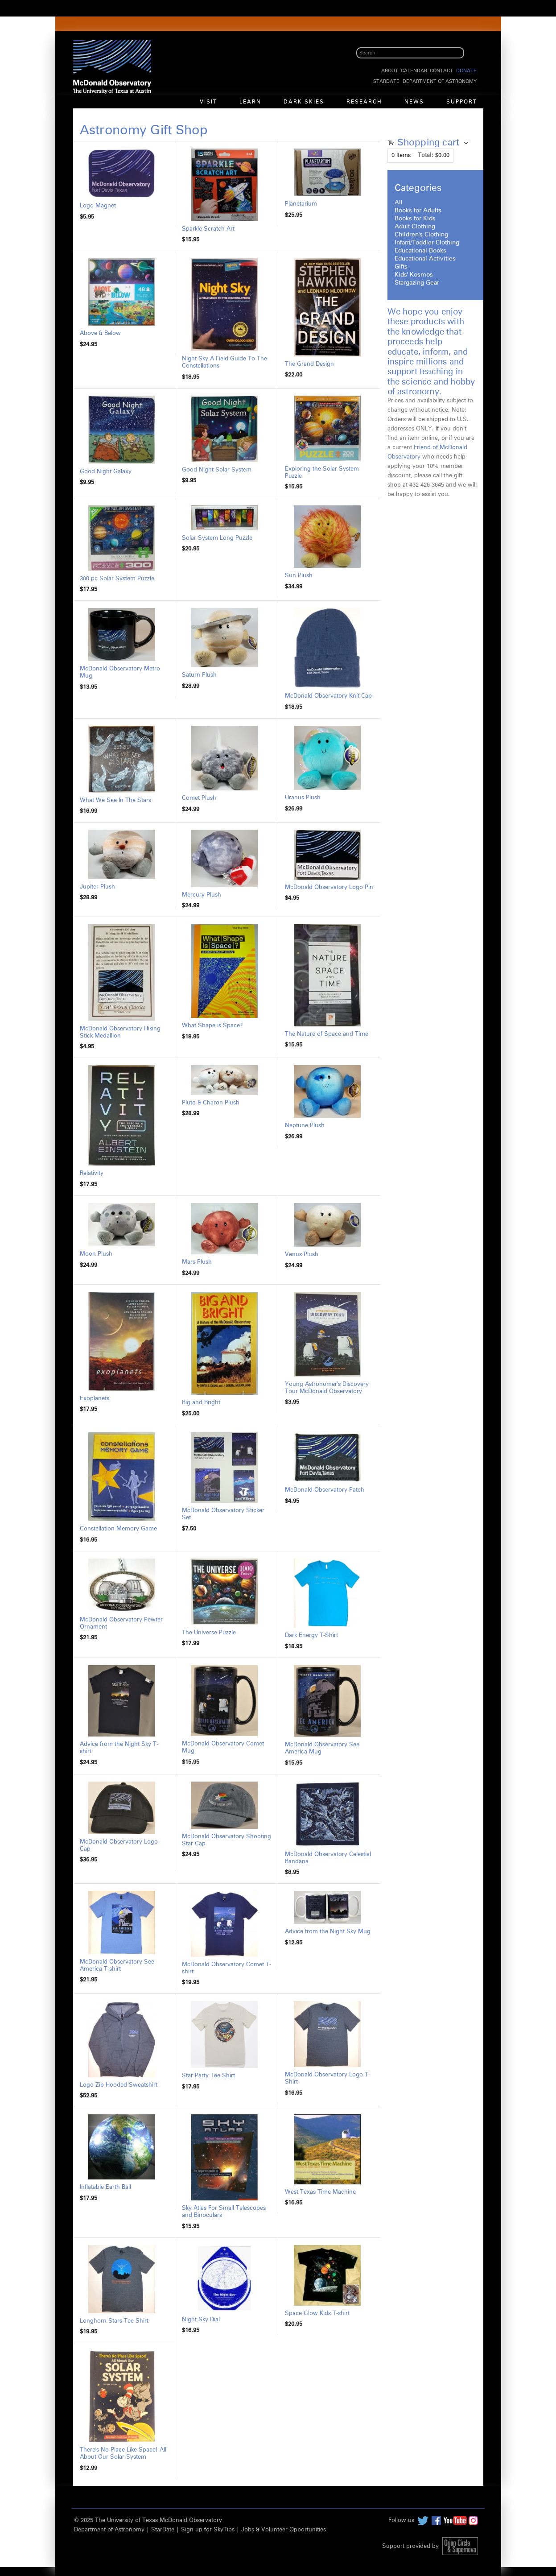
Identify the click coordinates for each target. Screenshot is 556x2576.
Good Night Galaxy (106, 472)
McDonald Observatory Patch (324, 1490)
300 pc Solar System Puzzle (117, 579)
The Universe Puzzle (209, 1633)
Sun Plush (299, 576)
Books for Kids (415, 218)
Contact (441, 70)
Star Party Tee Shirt (208, 2076)
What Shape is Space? (212, 1026)
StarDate (386, 81)
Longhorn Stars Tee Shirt (114, 2321)
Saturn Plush (199, 675)
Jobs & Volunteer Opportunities (283, 2530)
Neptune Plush (305, 1126)
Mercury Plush (201, 895)
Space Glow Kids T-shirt (317, 2313)
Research (364, 102)
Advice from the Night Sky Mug (328, 1932)
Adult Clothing (415, 226)
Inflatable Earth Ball (105, 2187)
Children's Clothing (421, 235)
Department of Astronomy (440, 81)
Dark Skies (304, 102)
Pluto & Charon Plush (210, 1103)
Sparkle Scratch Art (208, 229)
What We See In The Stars (115, 800)
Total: (425, 155)
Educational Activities (425, 259)
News (414, 102)
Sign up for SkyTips (208, 2530)
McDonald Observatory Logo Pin (329, 887)
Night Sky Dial (201, 2320)
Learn (250, 102)
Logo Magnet (98, 206)
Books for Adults (418, 210)
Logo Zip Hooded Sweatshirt (118, 2085)
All (399, 202)
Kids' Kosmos (414, 275)
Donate (466, 70)
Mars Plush (197, 1262)
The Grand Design (309, 364)
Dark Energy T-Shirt (311, 1635)
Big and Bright (201, 1403)
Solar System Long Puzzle (217, 538)
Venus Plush (301, 1254)
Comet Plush (199, 798)
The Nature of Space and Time (326, 1034)
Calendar (414, 70)
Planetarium (301, 204)
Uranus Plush (303, 798)
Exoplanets (94, 1399)
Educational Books (420, 251)
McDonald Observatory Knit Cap (328, 696)
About (389, 70)
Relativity (91, 1173)
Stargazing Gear (417, 283)
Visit (208, 102)
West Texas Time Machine (320, 2192)
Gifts (401, 267)
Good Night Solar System (216, 470)
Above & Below (100, 333)
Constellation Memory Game (118, 1529)
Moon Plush (96, 1254)
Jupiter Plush (97, 887)
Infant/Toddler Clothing (427, 243)
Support (461, 102)
